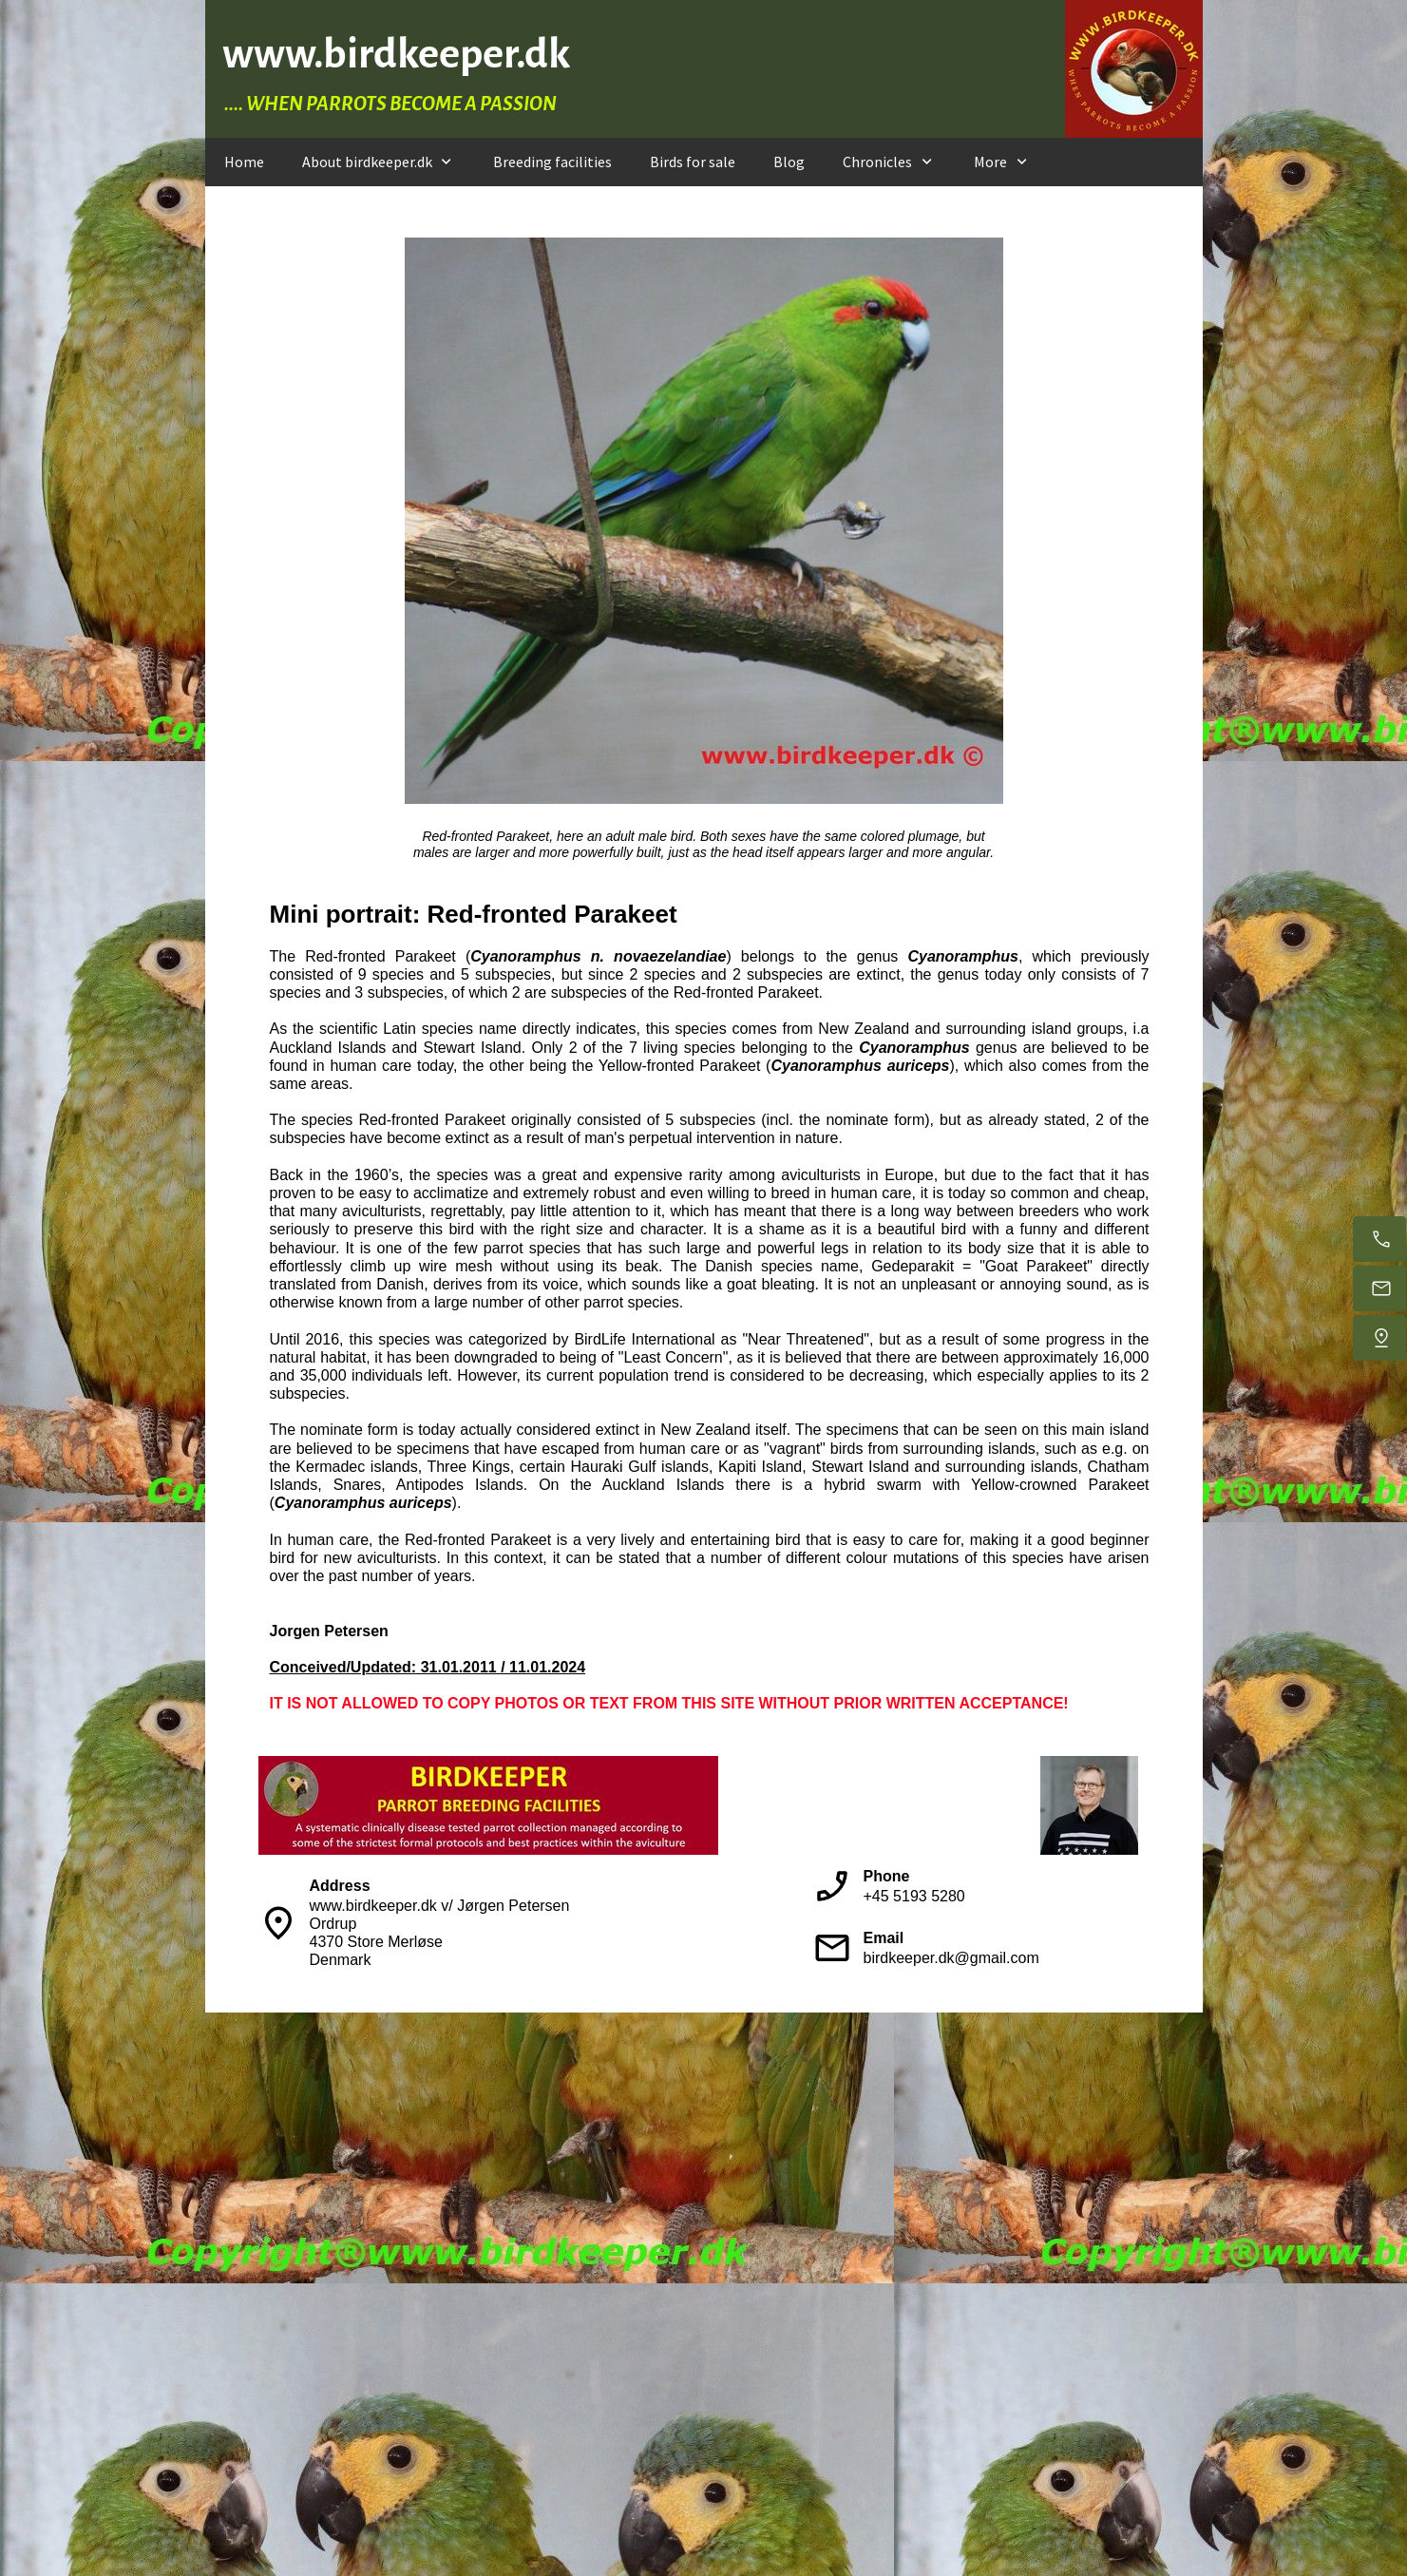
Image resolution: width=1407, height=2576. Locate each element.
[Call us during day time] (1379, 1239)
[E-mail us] (1379, 1288)
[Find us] (1379, 1338)
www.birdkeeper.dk (396, 53)
